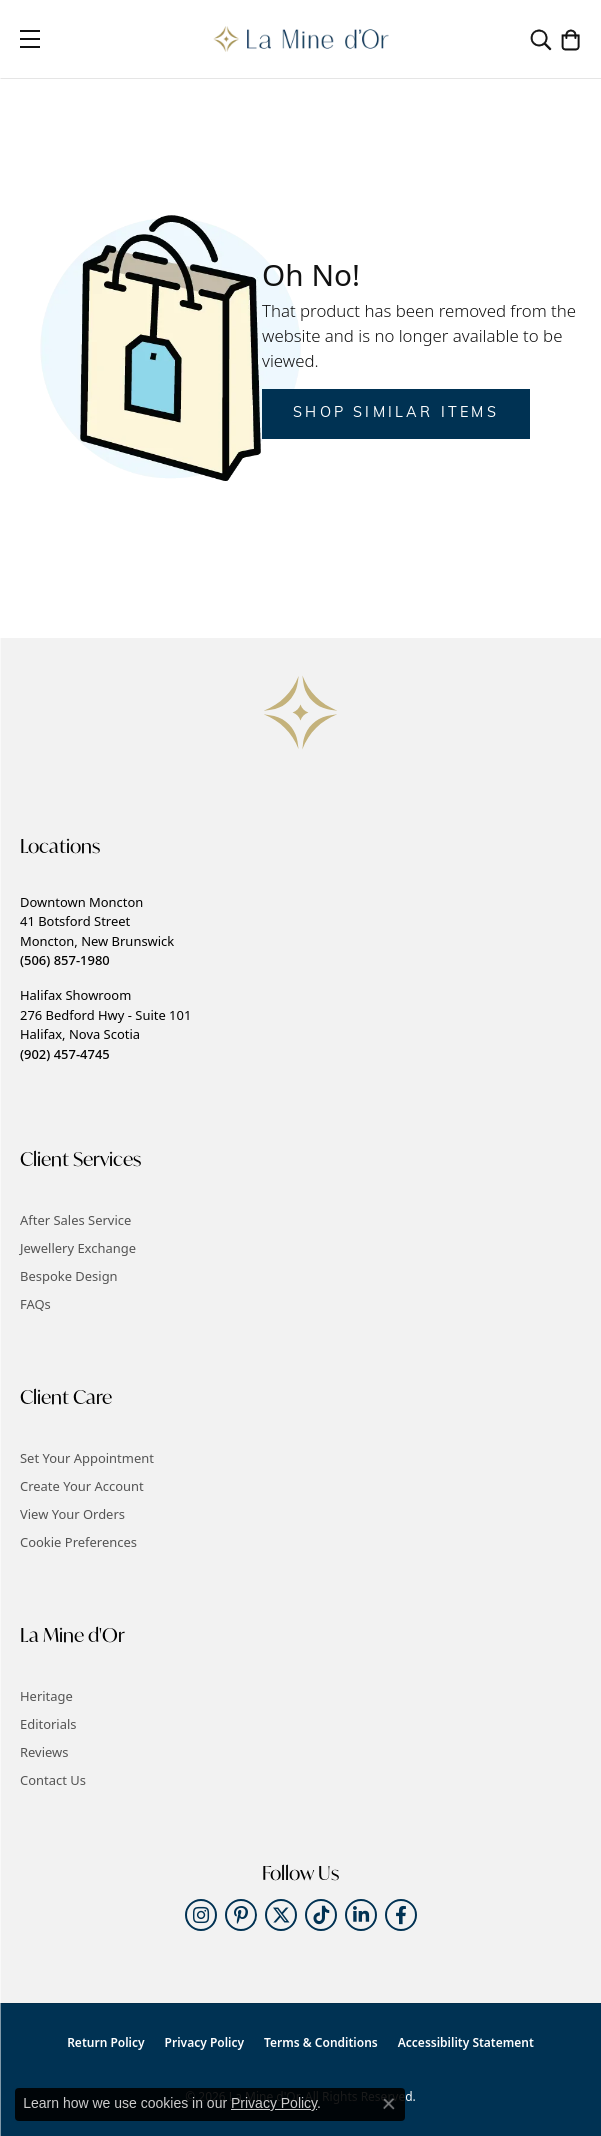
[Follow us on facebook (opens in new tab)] (401, 1915)
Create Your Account (82, 1486)
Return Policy (105, 2042)
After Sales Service (75, 1220)
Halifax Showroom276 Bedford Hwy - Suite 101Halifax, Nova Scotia (105, 1024)
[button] (541, 39)
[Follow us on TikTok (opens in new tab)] (321, 1915)
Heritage (46, 1696)
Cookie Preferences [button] (78, 1542)
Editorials (48, 1724)
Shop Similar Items (396, 413)
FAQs (35, 1304)
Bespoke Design (69, 1276)
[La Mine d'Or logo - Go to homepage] (300, 39)
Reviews (44, 1752)
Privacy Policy (204, 2042)
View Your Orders (72, 1514)
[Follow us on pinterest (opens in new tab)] (241, 1915)
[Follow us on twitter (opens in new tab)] (281, 1915)
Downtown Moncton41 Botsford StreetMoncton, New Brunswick (97, 931)
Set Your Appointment (87, 1458)
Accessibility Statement (466, 2042)
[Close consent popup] (389, 2104)
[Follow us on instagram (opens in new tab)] (201, 1915)
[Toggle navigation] (30, 39)
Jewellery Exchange (78, 1248)
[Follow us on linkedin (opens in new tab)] (361, 1915)
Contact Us (53, 1780)
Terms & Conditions (321, 2042)
